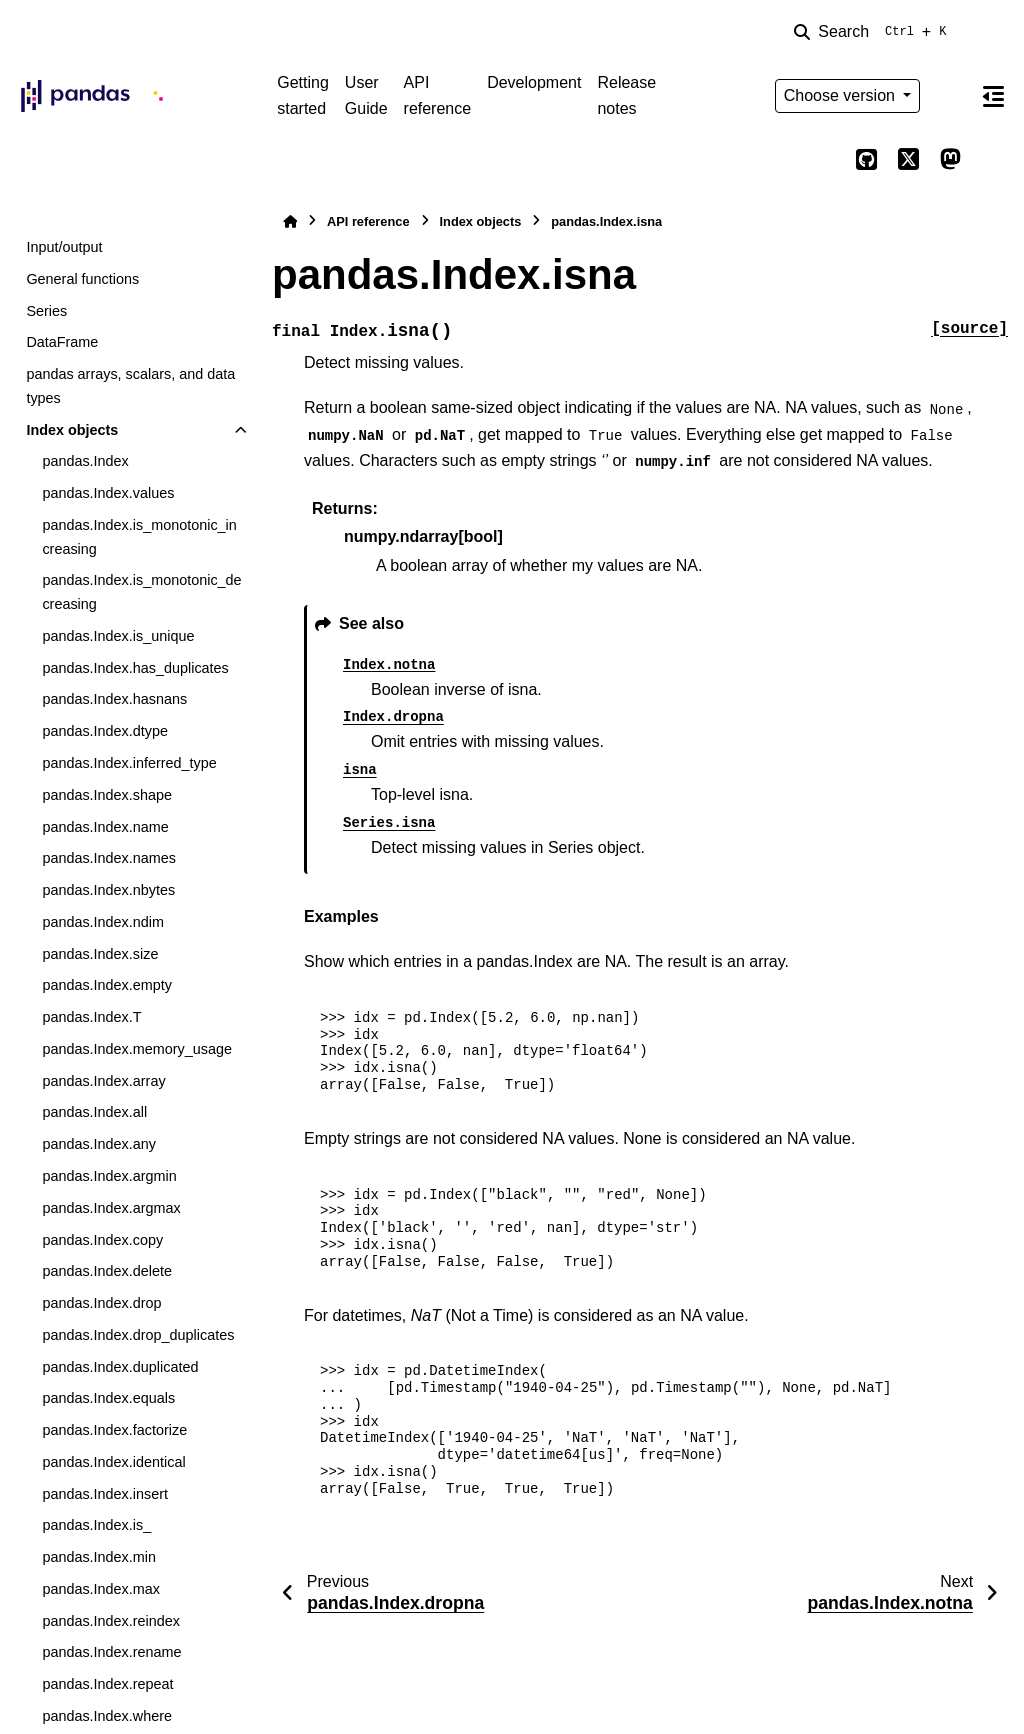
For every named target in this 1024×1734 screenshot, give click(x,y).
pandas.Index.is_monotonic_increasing (139, 537)
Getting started (303, 95)
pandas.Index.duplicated (120, 1367)
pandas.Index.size (100, 954)
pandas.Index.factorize (114, 1430)
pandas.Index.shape (107, 795)
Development (534, 82)
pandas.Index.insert (105, 1494)
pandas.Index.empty (107, 985)
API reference (438, 95)
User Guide (366, 95)
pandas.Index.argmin (109, 1176)
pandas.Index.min (99, 1557)
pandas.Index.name (105, 827)
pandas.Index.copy (102, 1240)
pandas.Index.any (99, 1144)
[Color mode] (950, 96)
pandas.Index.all (94, 1112)
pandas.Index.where (107, 1716)
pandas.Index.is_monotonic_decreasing (141, 592)
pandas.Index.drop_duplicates (138, 1335)
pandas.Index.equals (108, 1398)
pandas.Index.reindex (111, 1621)
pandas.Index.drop (101, 1303)
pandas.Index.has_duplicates (135, 668)
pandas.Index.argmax (111, 1208)
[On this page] (993, 96)
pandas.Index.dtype (105, 731)
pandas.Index (85, 461)
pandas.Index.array (103, 1081)
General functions (82, 279)
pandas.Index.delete (107, 1271)
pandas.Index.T (91, 1017)
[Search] (874, 32)
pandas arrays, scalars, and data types (130, 386)
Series (46, 311)
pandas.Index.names (109, 858)
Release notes (626, 95)
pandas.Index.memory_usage (137, 1049)
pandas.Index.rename (111, 1652)
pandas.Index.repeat (107, 1684)
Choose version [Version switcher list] (842, 95)
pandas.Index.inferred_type (129, 763)
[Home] (290, 221)
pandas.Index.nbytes (108, 890)
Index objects (72, 430)
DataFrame (62, 342)
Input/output (64, 247)
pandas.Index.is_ (96, 1525)
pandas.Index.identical (113, 1462)
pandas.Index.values (108, 493)
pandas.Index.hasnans (114, 699)
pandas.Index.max (101, 1589)
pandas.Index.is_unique (118, 636)
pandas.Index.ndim (103, 922)
